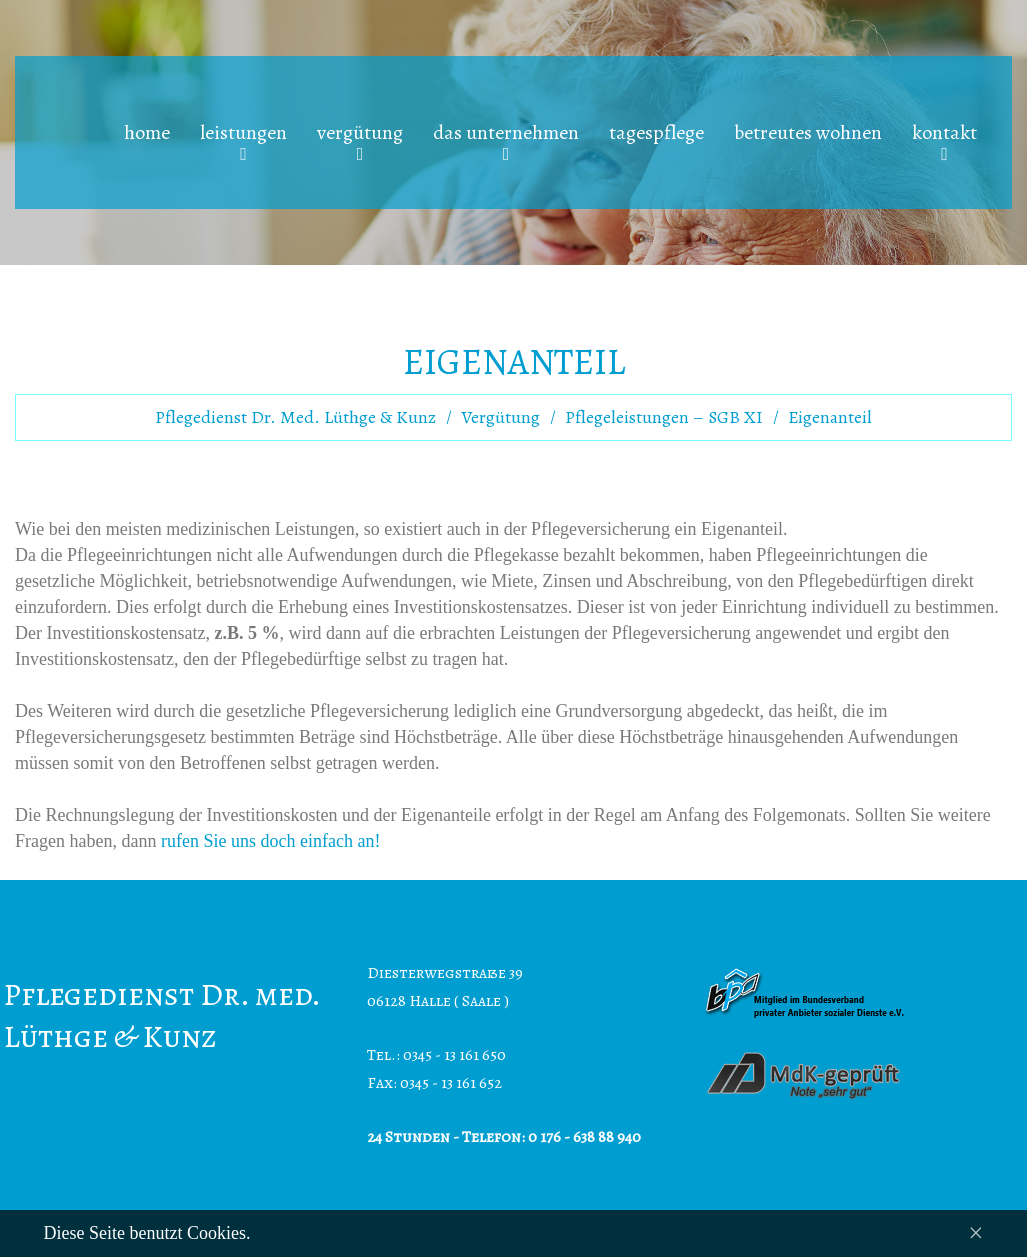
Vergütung (500, 417)
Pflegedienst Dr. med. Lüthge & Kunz (295, 417)
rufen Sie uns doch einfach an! (270, 841)
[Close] (975, 1233)
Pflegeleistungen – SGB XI (664, 417)
